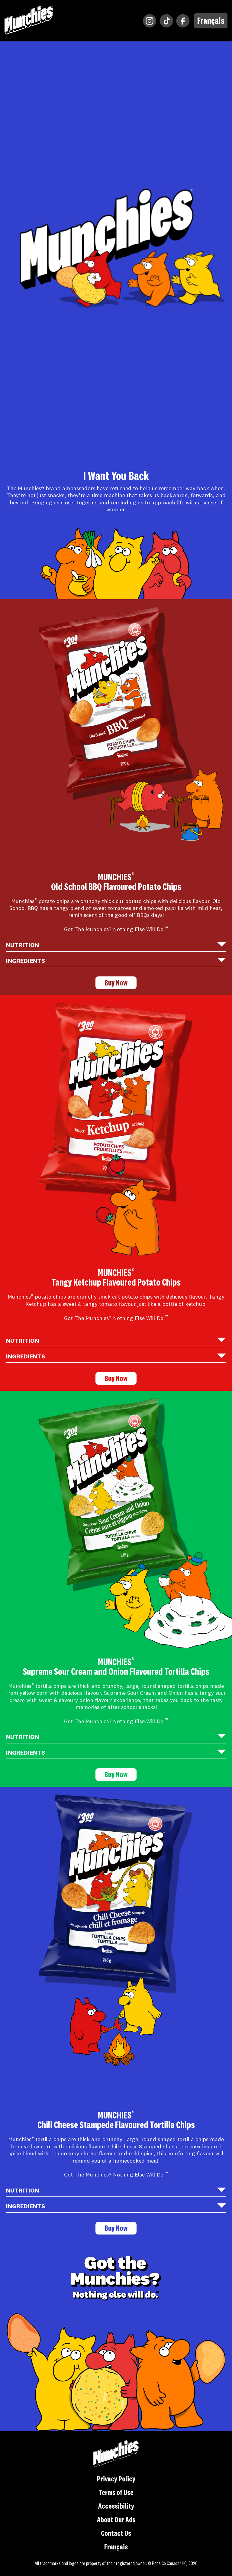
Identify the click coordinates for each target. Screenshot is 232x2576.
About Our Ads (116, 2520)
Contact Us (116, 2534)
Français (210, 20)
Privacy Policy (116, 2480)
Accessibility (116, 2507)
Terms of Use (116, 2493)
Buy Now (116, 983)
